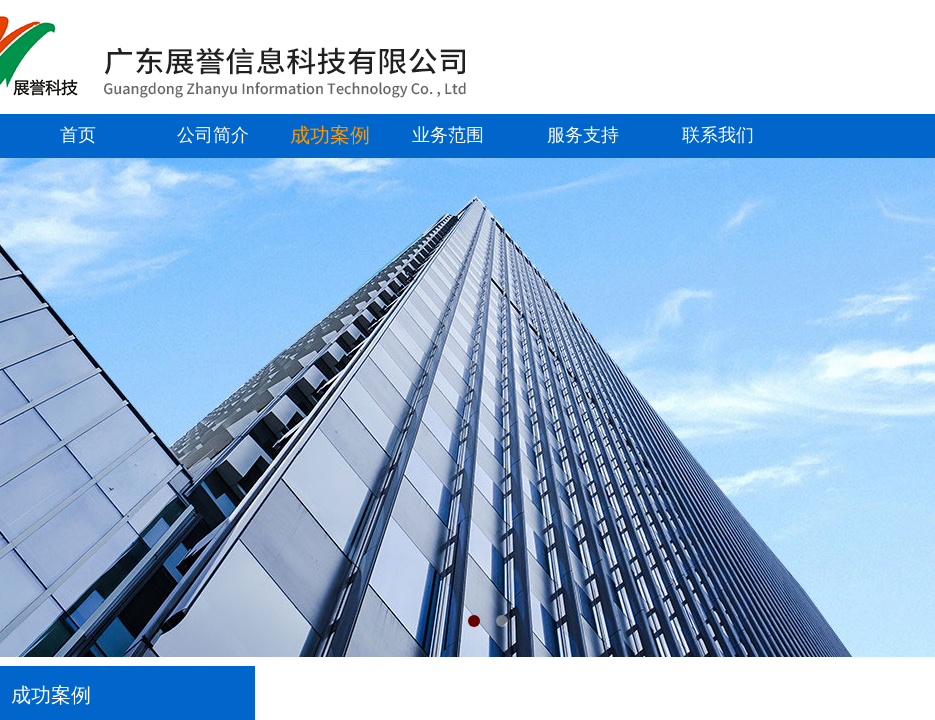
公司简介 (213, 135)
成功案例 (330, 135)
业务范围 (448, 135)
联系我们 (718, 135)
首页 (78, 135)
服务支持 (583, 135)
